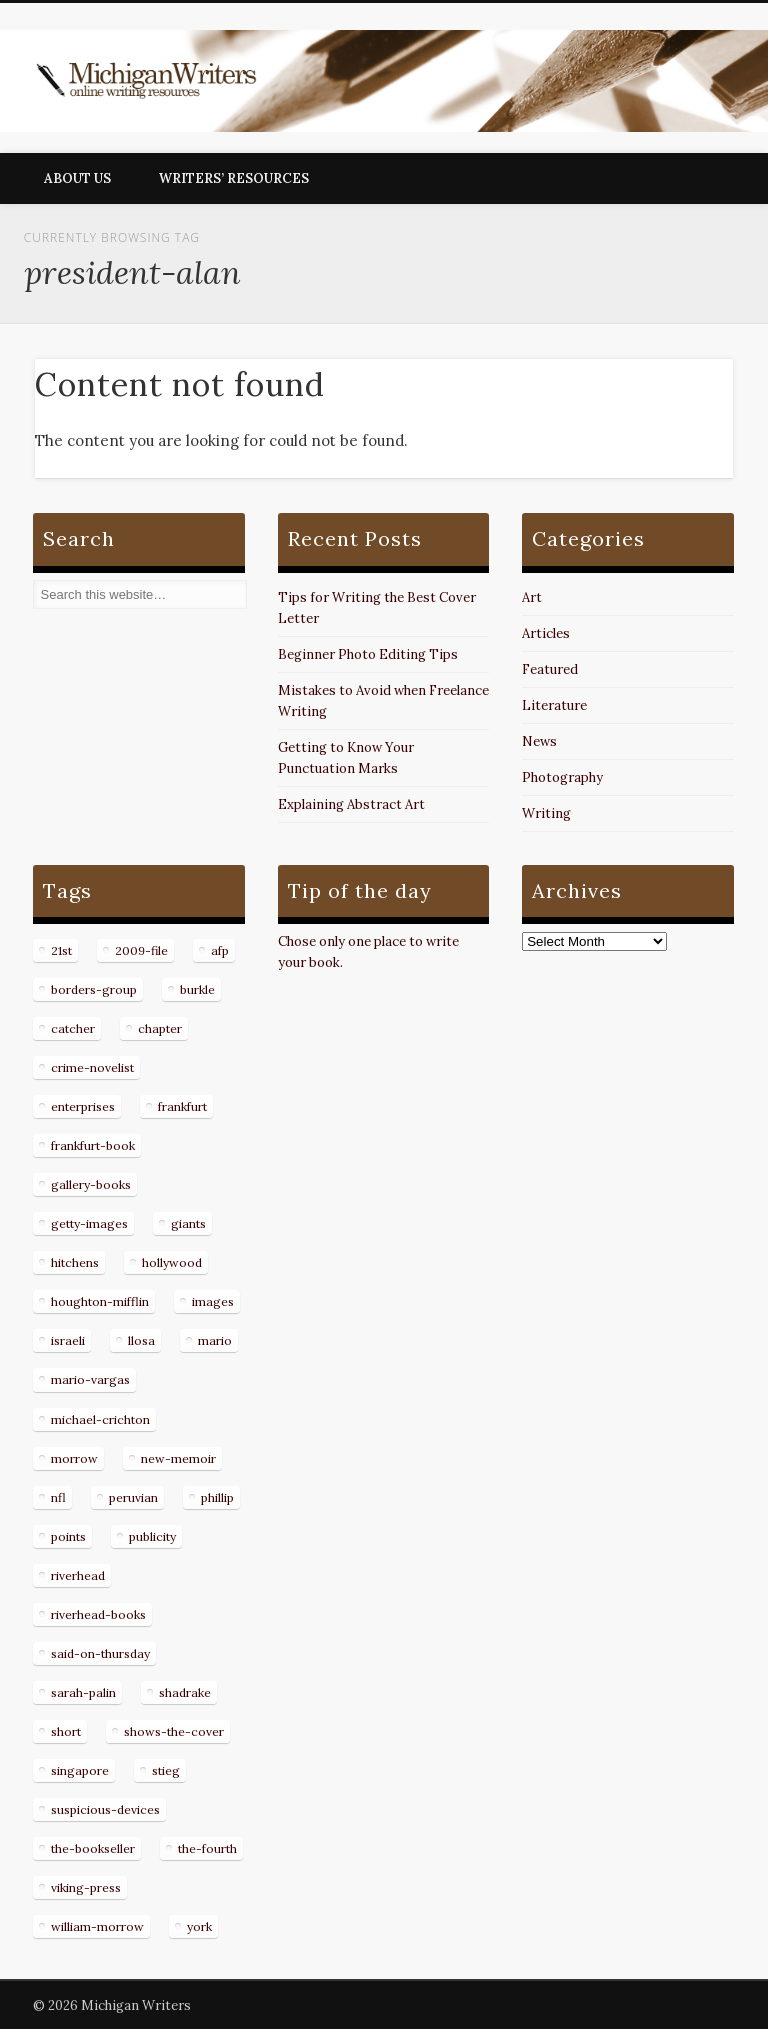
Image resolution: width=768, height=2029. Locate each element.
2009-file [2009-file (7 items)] (141, 950)
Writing (546, 813)
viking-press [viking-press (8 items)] (86, 1887)
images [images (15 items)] (213, 1301)
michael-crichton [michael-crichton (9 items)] (100, 1419)
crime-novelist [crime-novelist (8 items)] (92, 1067)
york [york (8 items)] (199, 1926)
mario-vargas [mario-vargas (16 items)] (90, 1379)
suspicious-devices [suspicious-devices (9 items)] (105, 1809)
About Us (77, 178)
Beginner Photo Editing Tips (368, 654)
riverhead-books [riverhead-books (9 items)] (98, 1614)
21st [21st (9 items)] (61, 950)
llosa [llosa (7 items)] (141, 1340)
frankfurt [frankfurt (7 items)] (182, 1106)
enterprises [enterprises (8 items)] (83, 1106)
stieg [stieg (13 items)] (166, 1770)
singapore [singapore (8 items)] (80, 1770)
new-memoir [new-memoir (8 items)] (178, 1458)
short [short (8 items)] (66, 1731)
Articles (546, 633)
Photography (562, 777)
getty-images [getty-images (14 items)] (89, 1223)
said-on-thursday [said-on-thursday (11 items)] (100, 1653)
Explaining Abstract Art (351, 804)
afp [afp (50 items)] (220, 950)
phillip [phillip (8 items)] (217, 1497)
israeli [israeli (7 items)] (68, 1340)
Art (532, 597)
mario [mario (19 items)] (215, 1340)
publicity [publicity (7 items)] (152, 1536)
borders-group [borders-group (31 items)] (94, 989)
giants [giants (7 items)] (188, 1223)
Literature (554, 705)
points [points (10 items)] (68, 1536)
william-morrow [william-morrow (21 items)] (97, 1926)
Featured (550, 669)
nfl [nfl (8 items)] (58, 1497)
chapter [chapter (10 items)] (160, 1028)
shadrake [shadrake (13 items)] (185, 1692)
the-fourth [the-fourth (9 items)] (207, 1848)
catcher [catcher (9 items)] (73, 1028)
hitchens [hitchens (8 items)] (75, 1262)
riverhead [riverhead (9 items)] (78, 1575)
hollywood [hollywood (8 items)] (172, 1262)
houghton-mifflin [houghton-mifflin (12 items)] (100, 1301)
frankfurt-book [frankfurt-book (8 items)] (93, 1145)
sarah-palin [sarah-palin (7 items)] (83, 1692)
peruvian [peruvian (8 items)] (133, 1497)
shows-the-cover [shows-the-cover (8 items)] (174, 1731)
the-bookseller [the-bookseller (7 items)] (93, 1848)
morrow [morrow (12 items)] (74, 1458)
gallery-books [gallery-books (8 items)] (91, 1184)
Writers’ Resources (234, 178)
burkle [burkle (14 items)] (197, 989)
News (539, 741)
